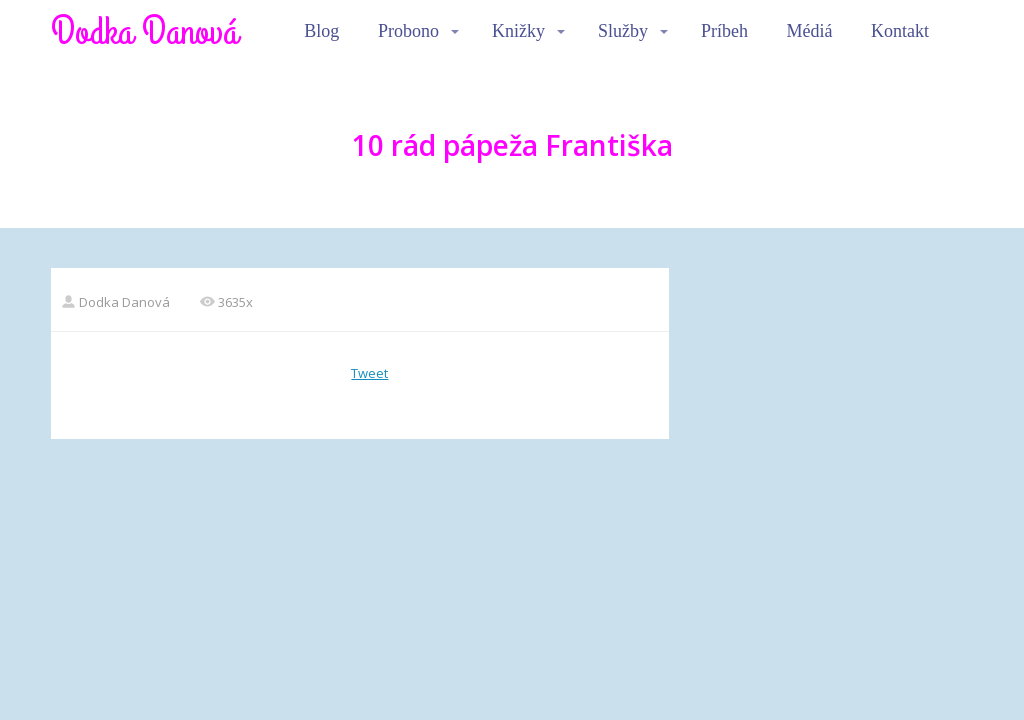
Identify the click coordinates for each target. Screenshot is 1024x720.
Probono (408, 31)
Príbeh (724, 31)
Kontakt (900, 31)
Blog (321, 31)
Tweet (369, 373)
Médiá (810, 31)
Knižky (518, 31)
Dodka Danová (144, 32)
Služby (623, 31)
